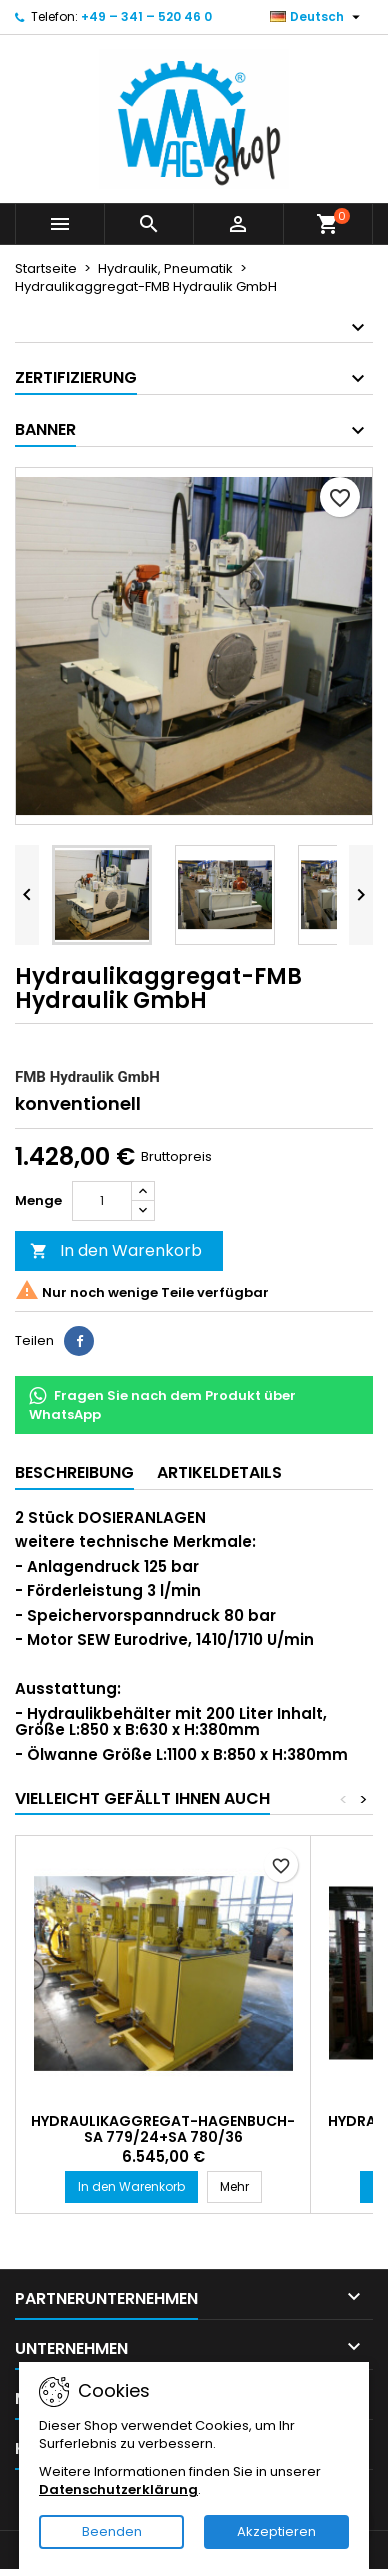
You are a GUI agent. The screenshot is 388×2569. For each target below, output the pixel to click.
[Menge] (102, 1201)
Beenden (112, 2531)
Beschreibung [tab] (74, 1472)
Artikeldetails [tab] (219, 1472)
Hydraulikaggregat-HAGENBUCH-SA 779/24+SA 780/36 (163, 2129)
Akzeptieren (276, 2531)
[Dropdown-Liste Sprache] (317, 17)
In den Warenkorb (116, 1250)
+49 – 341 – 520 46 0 (146, 16)
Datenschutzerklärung (118, 2489)
